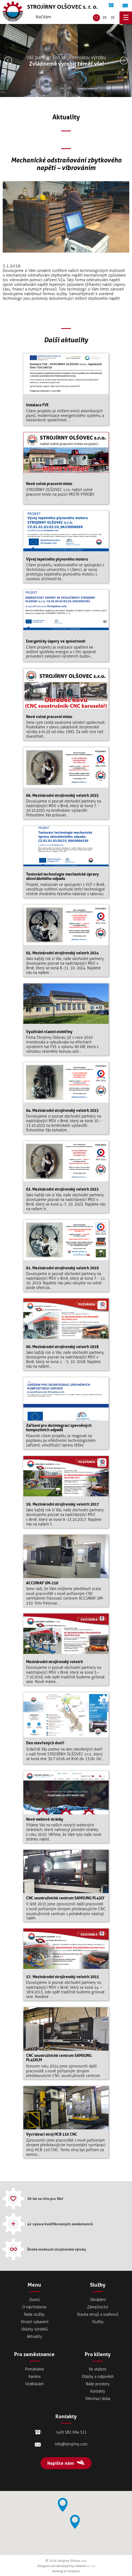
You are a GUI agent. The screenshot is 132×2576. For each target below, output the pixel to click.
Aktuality (34, 2336)
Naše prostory (97, 2384)
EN (104, 18)
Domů (34, 2299)
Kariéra (34, 2376)
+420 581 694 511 (111, 5)
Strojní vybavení (34, 2322)
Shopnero (74, 2571)
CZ (96, 18)
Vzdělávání (34, 2384)
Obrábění (98, 2299)
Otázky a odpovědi (98, 2376)
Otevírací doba (97, 2398)
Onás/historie (34, 2307)
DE (113, 18)
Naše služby (34, 2314)
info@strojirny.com (125, 5)
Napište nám (60, 2463)
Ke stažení (97, 2369)
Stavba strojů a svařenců (97, 2314)
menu (126, 17)
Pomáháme (34, 2369)
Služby (97, 2322)
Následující (124, 60)
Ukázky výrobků (34, 2329)
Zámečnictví (97, 2307)
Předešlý (8, 60)
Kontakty (97, 2391)
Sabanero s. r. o (85, 2566)
